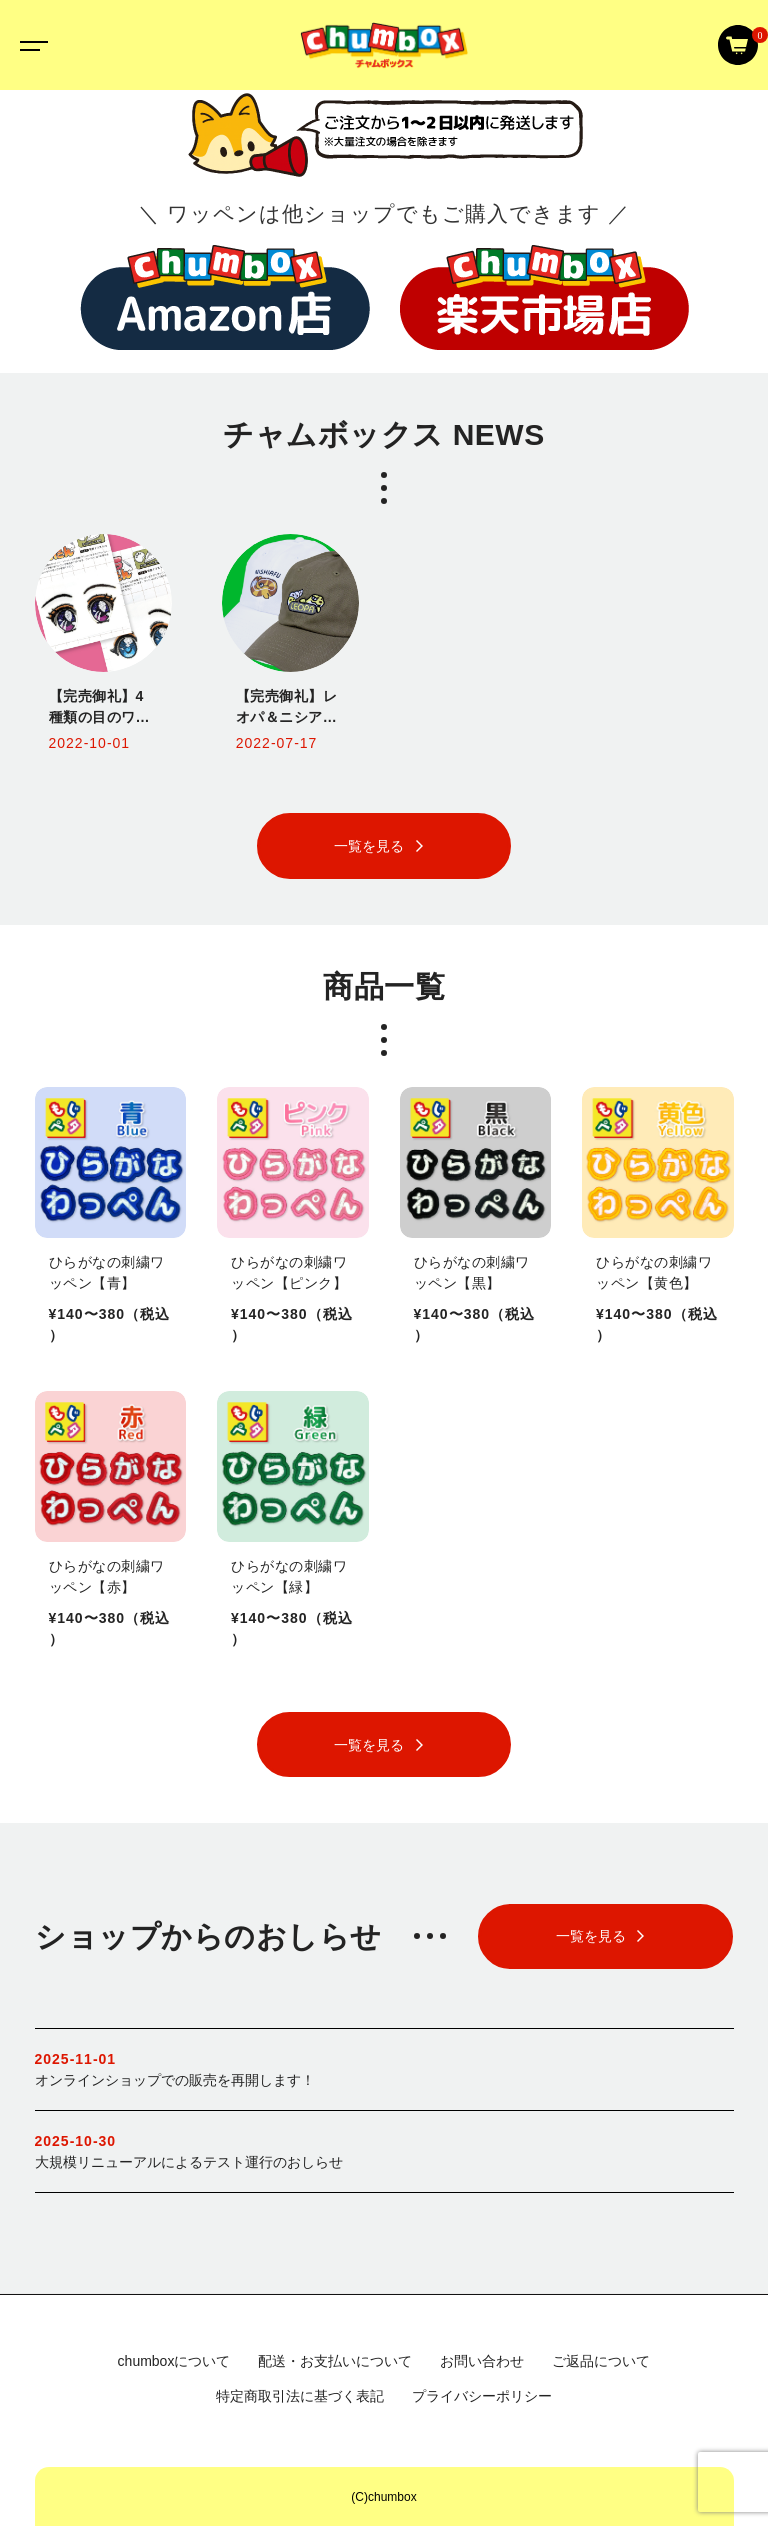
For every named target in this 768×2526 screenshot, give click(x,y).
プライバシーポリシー (482, 2396)
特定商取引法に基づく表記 (300, 2396)
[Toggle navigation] (30, 45)
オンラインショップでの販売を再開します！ (384, 2068)
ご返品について (601, 2361)
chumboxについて (174, 2361)
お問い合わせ (482, 2361)
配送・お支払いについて (335, 2361)
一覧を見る (369, 846)
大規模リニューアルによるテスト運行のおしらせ (384, 2150)
